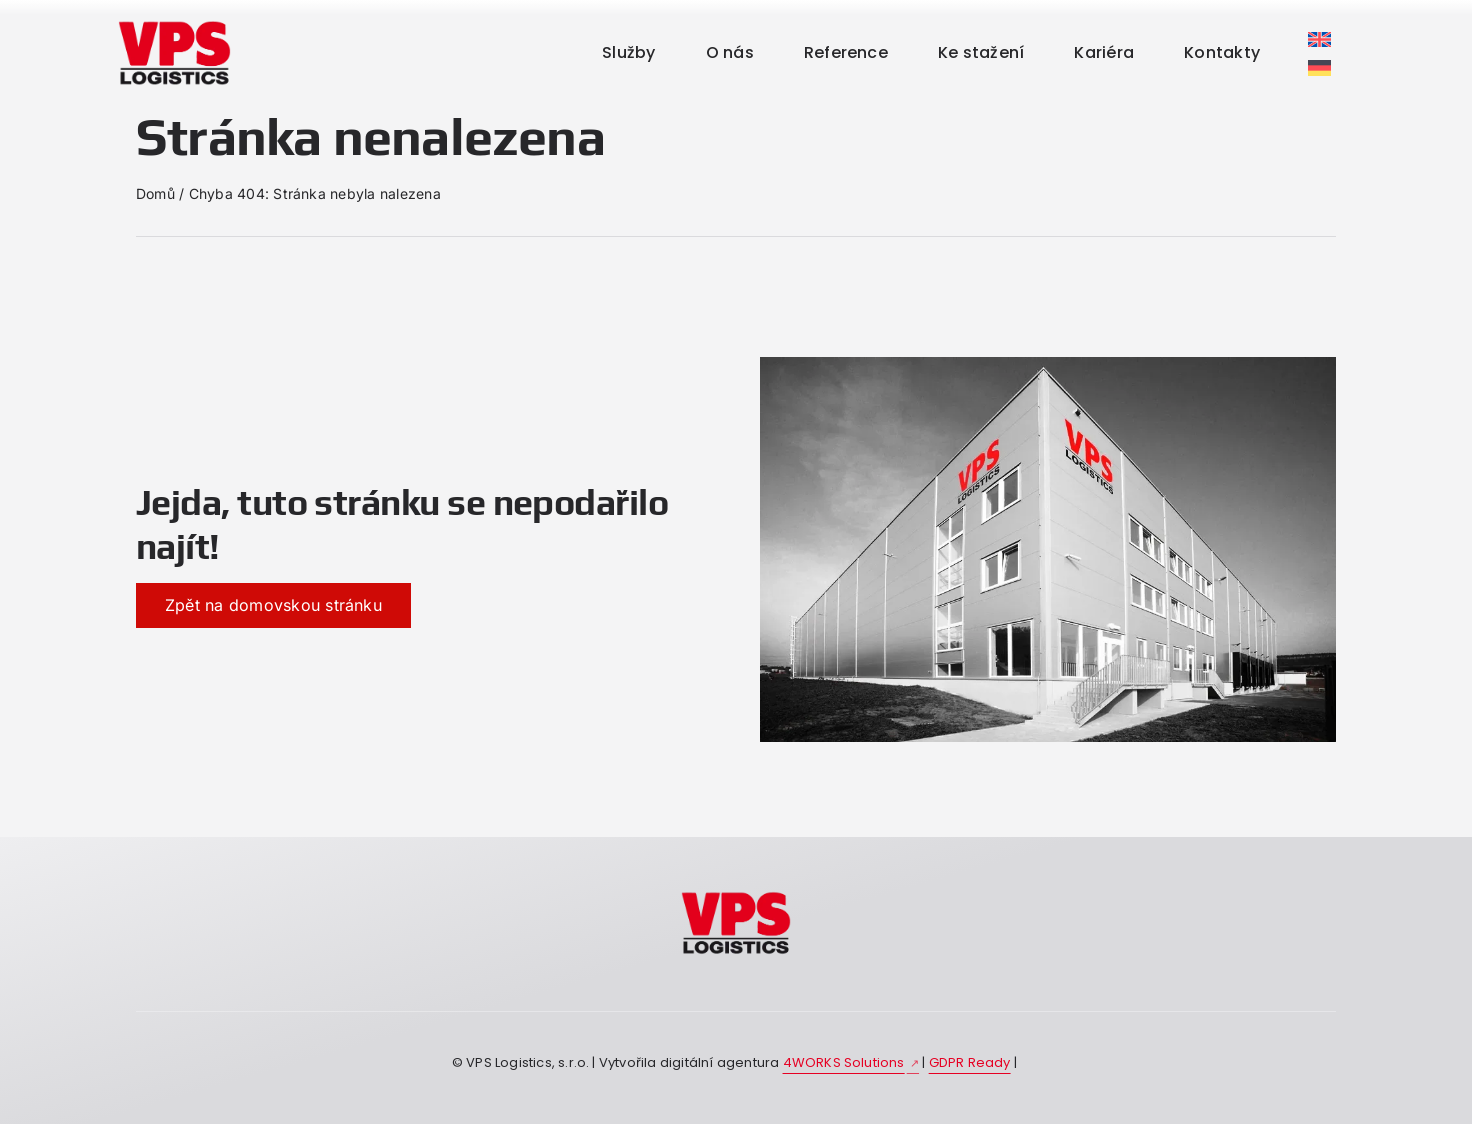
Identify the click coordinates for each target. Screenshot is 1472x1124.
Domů (155, 193)
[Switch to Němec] (1319, 21)
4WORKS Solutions (844, 1062)
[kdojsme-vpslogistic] (736, 895)
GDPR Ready (970, 1062)
